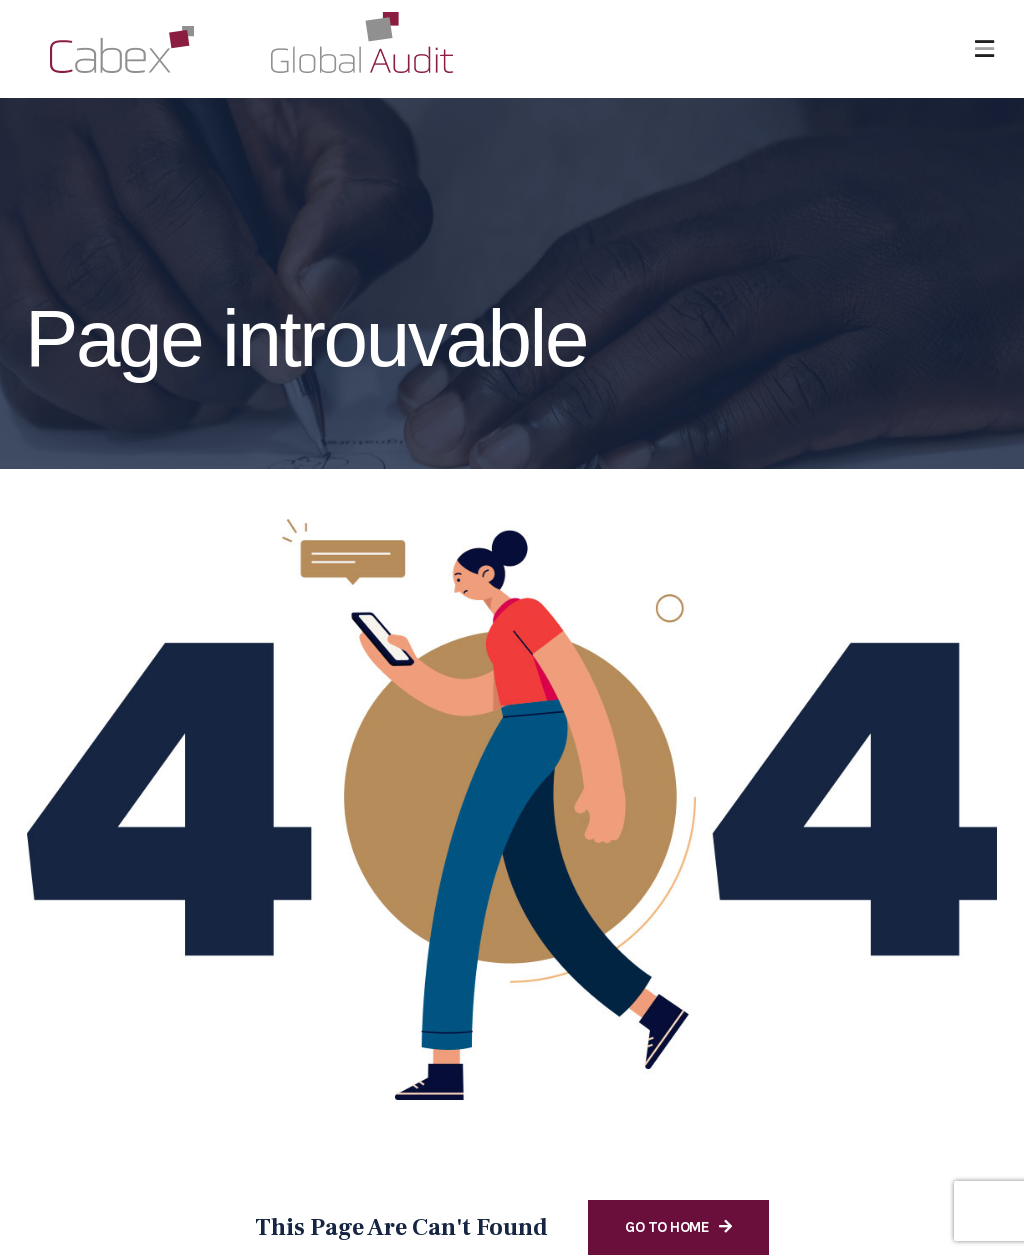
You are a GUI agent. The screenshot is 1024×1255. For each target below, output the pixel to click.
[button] (984, 49)
